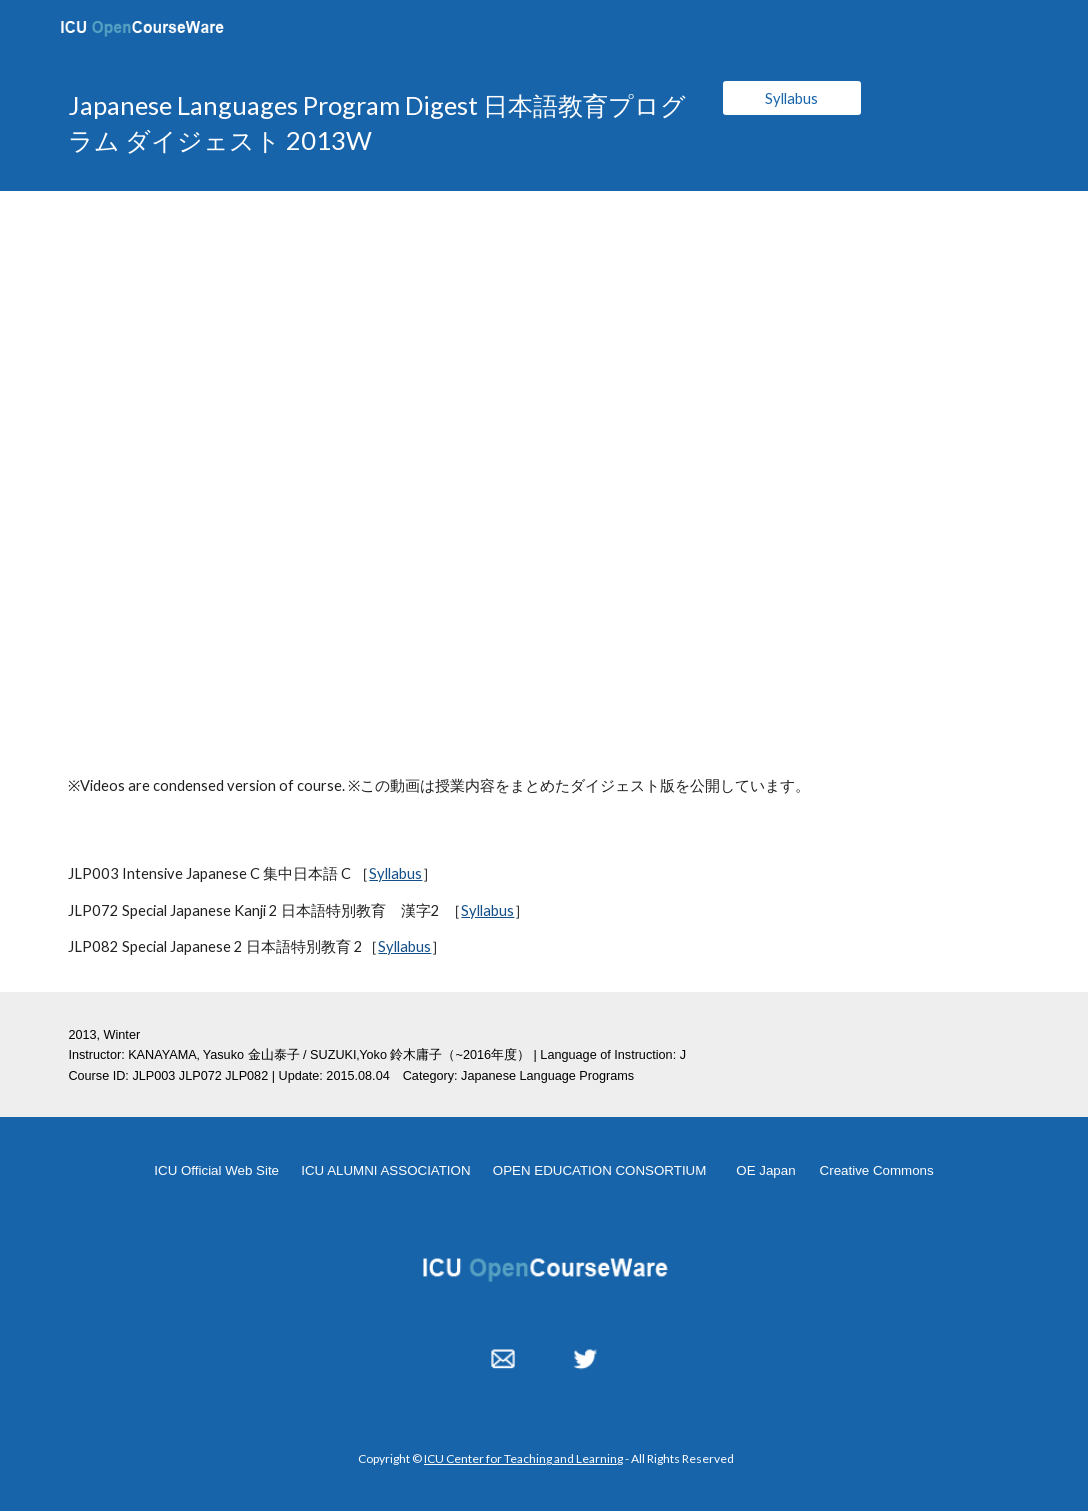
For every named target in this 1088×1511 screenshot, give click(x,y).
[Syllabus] (792, 98)
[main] (378, 123)
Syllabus (395, 873)
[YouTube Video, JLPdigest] (543, 466)
